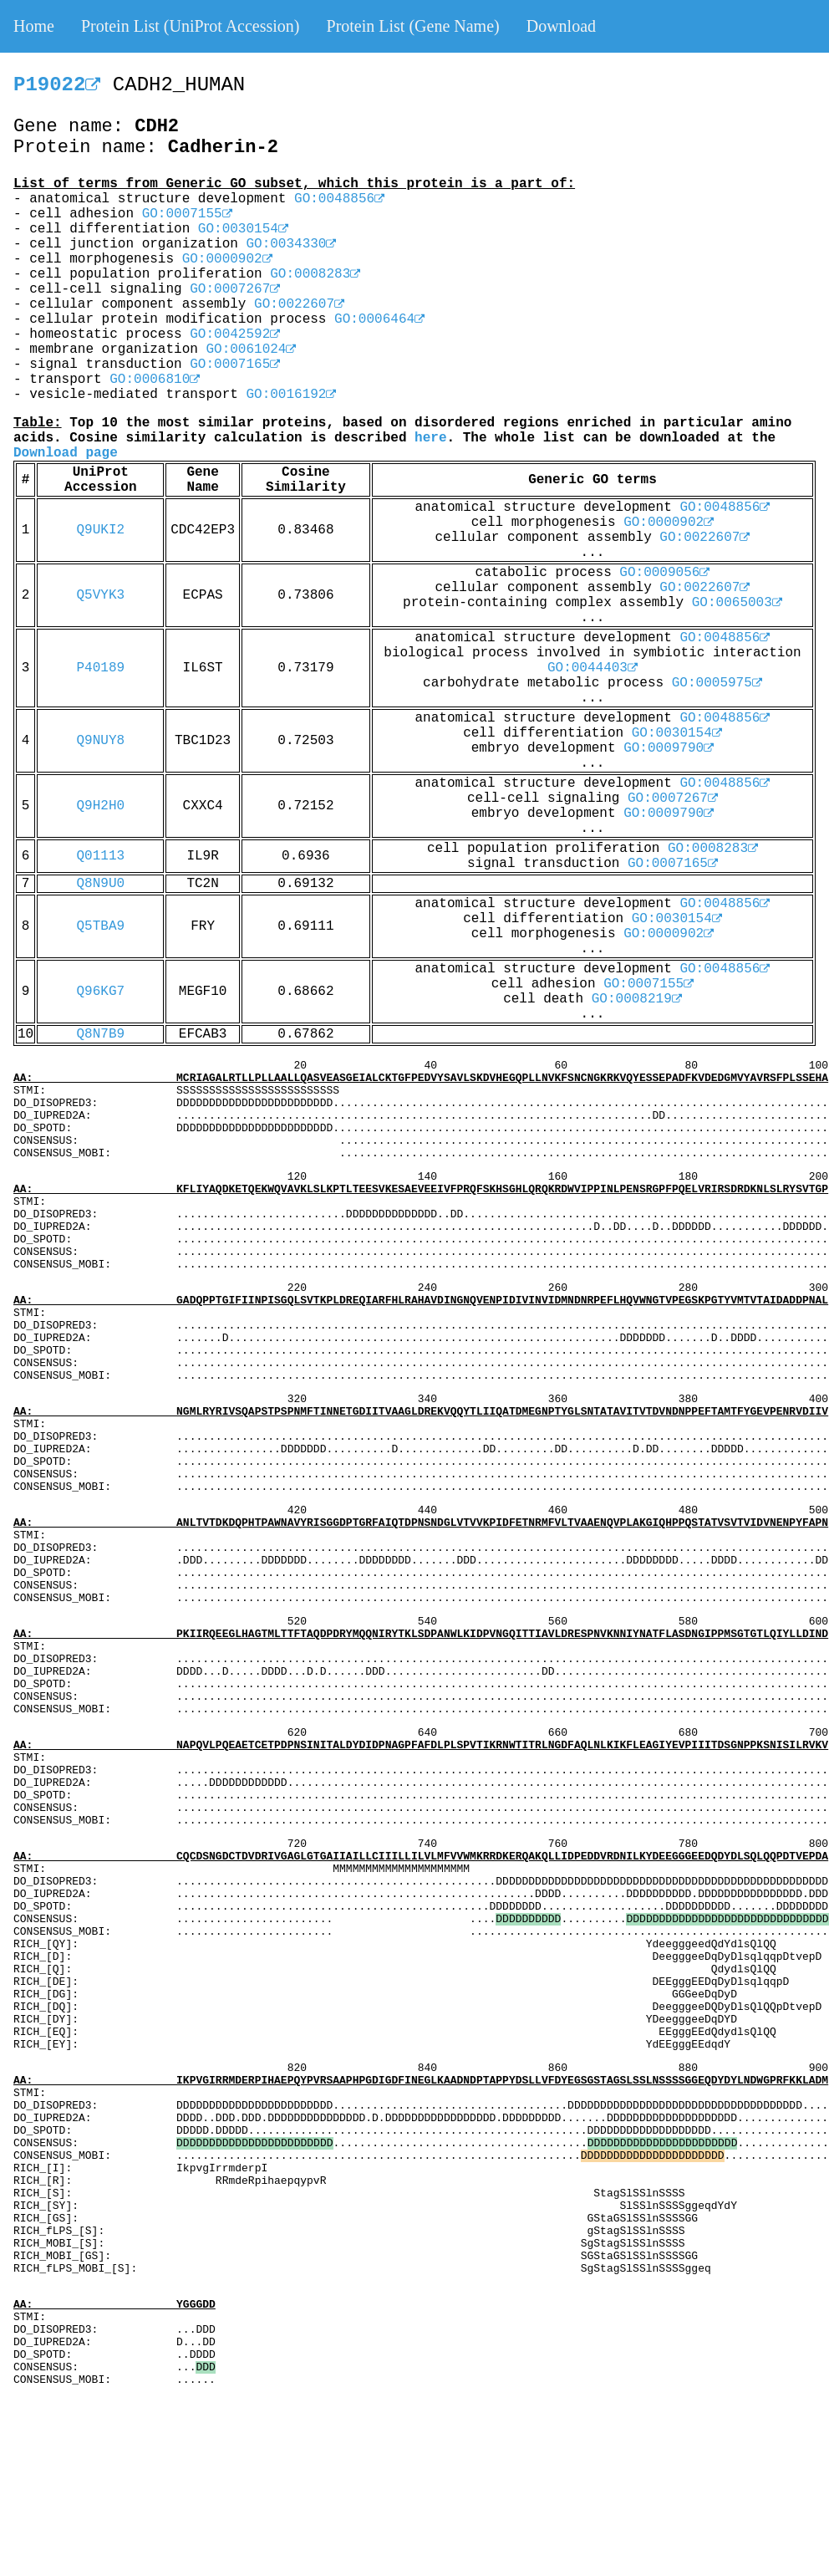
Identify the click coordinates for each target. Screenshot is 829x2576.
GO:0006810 (154, 379)
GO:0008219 (637, 999)
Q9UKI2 (100, 530)
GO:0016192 (291, 394)
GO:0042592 (235, 334)
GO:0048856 (339, 199)
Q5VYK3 (100, 595)
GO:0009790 (668, 748)
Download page (65, 453)
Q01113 (100, 856)
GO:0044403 (592, 668)
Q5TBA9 (100, 926)
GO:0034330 (291, 244)
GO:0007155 (187, 214)
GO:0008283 (315, 274)
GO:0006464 (379, 319)
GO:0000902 (227, 259)
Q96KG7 (100, 991)
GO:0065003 (737, 602)
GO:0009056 (664, 572)
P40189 (100, 668)
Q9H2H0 (100, 806)
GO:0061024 (251, 349)
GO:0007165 (235, 364)
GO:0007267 (235, 289)
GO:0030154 (243, 229)
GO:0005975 (717, 683)
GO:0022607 (299, 304)
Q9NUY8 (100, 740)
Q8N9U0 (100, 883)
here (430, 438)
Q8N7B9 (100, 1034)
